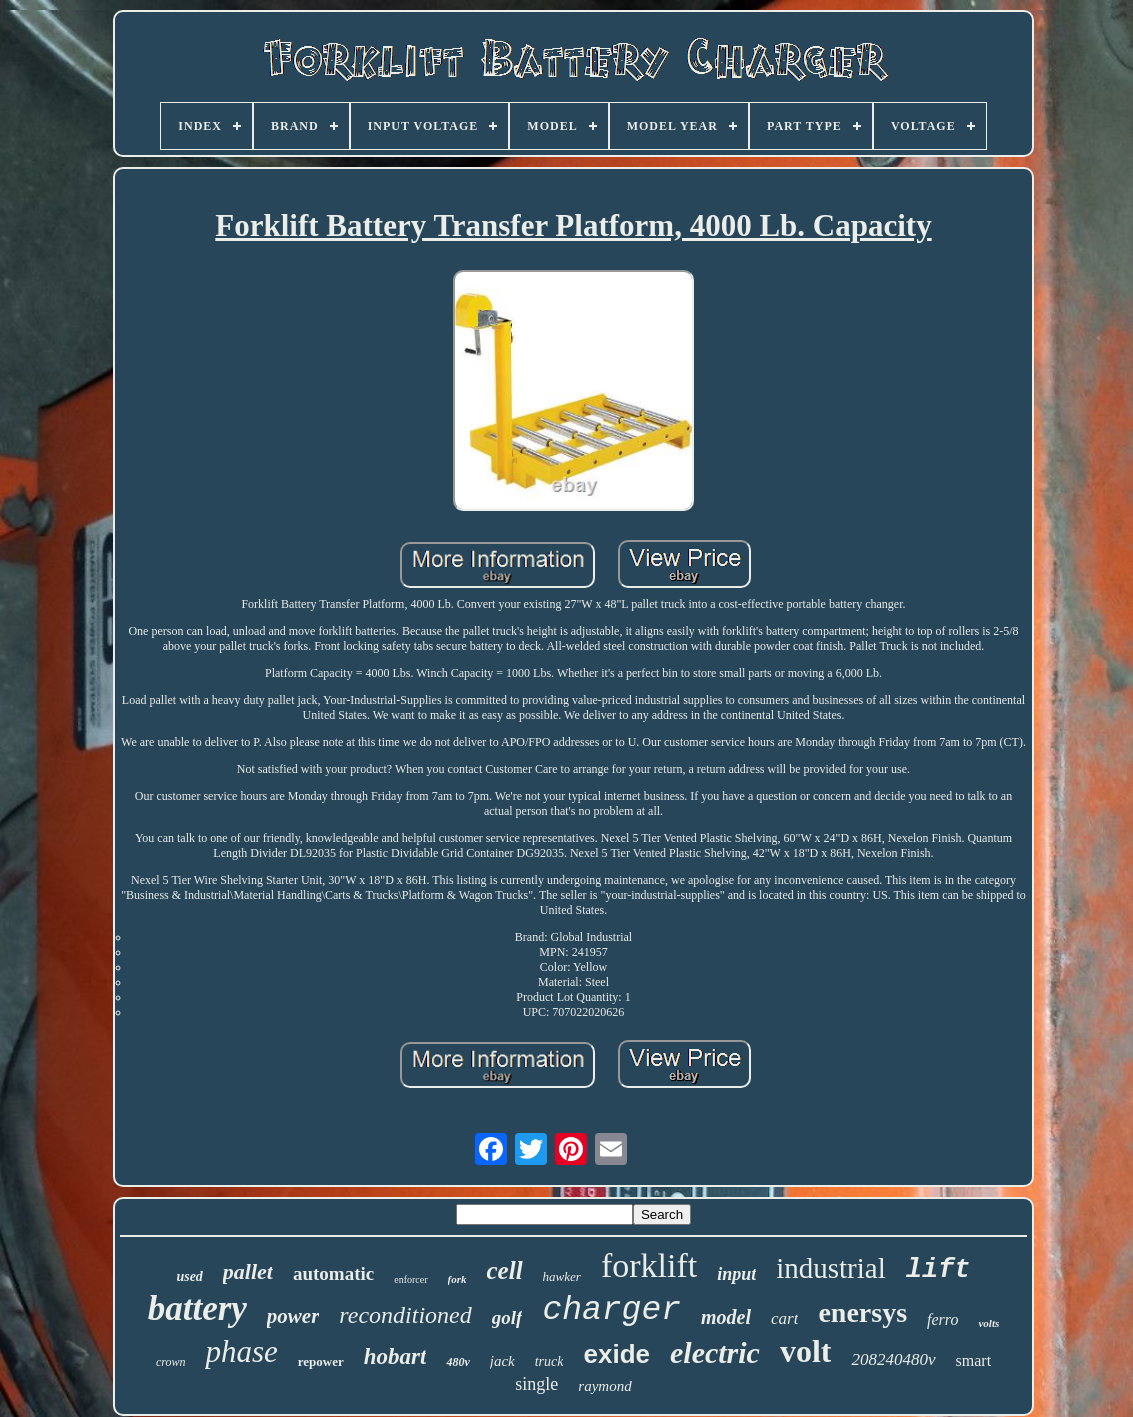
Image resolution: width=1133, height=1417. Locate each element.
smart (974, 1360)
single (536, 1384)
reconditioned (405, 1315)
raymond (604, 1386)
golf (507, 1317)
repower (321, 1361)
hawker (562, 1276)
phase (241, 1351)
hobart (395, 1356)
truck (549, 1361)
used (189, 1276)
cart (784, 1318)
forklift (649, 1265)
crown (171, 1362)
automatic (333, 1273)
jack (502, 1361)
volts (988, 1323)
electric (715, 1352)
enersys (862, 1312)
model (726, 1317)
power (293, 1316)
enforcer (410, 1279)
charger (611, 1310)
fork (457, 1279)
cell (505, 1270)
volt (806, 1351)
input (736, 1274)
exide (616, 1354)
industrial (831, 1268)
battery (197, 1308)
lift (938, 1270)
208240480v (893, 1359)
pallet (248, 1271)
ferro (942, 1319)
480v (457, 1362)
